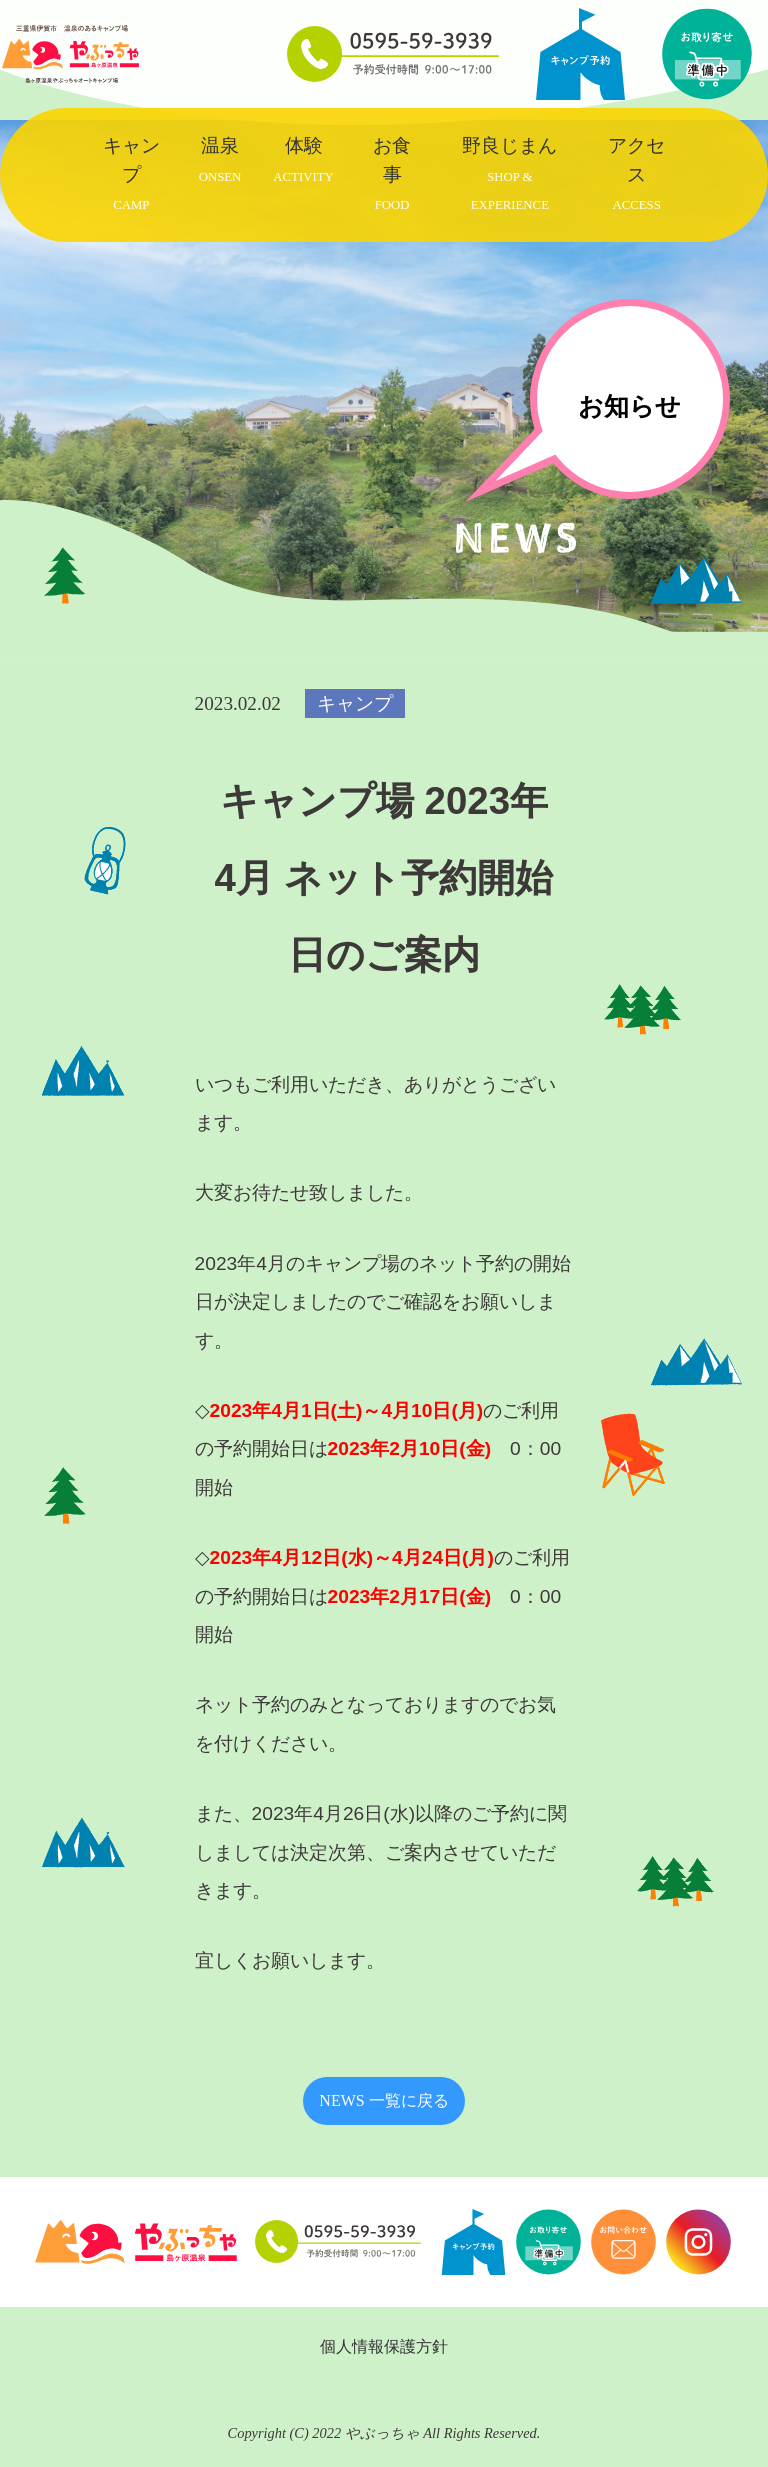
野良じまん (509, 174)
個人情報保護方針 (384, 2346)
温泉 (220, 159)
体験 (303, 159)
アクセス (636, 174)
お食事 (392, 174)
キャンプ (131, 174)
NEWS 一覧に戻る (383, 2100)
